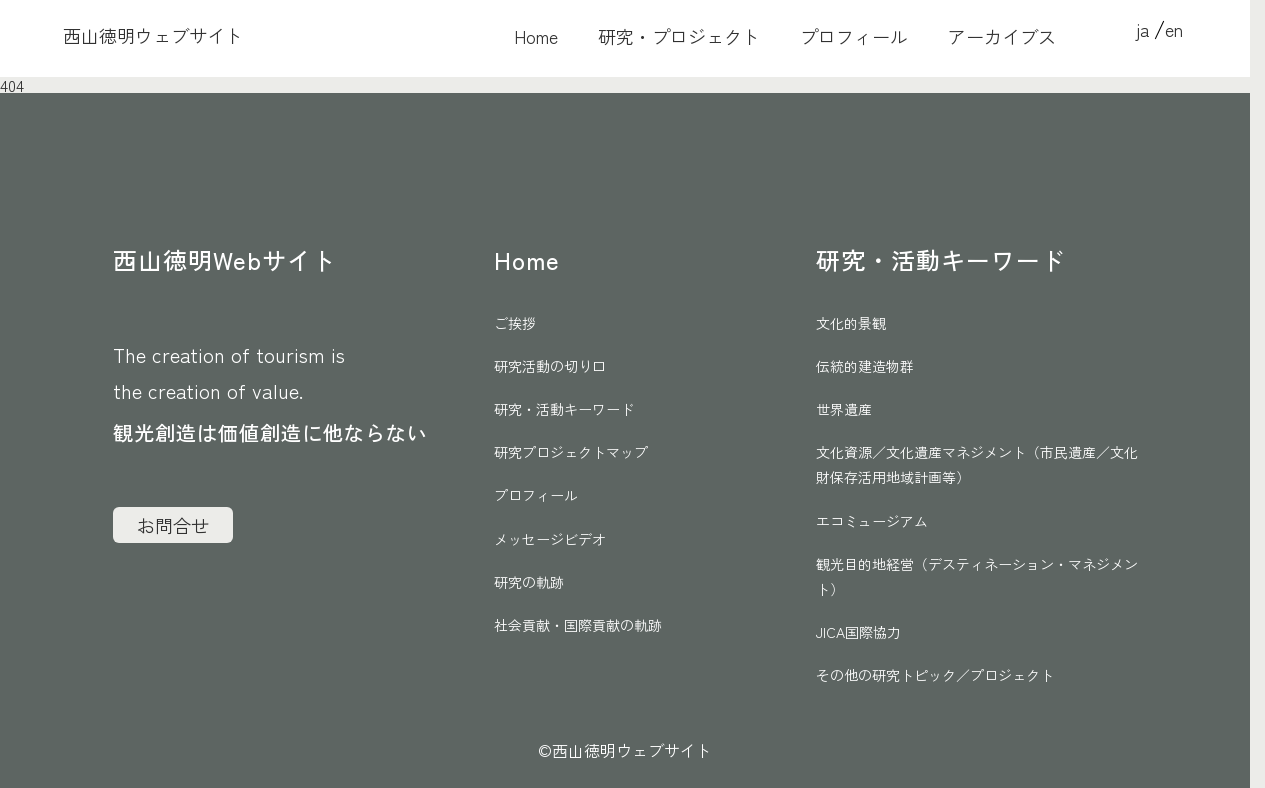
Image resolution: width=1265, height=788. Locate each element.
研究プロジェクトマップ (571, 452)
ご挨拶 (515, 323)
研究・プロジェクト (679, 38)
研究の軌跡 (529, 582)
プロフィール (854, 38)
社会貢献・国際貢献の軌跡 (578, 625)
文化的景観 (851, 323)
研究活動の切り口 (550, 366)
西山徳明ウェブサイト (153, 35)
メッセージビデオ (550, 539)
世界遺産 (844, 409)
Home (536, 38)
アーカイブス (1002, 38)
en (1174, 29)
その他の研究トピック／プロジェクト (935, 675)
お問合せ (173, 525)
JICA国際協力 (858, 632)
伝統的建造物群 (865, 366)
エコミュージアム (872, 521)
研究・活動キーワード (564, 409)
